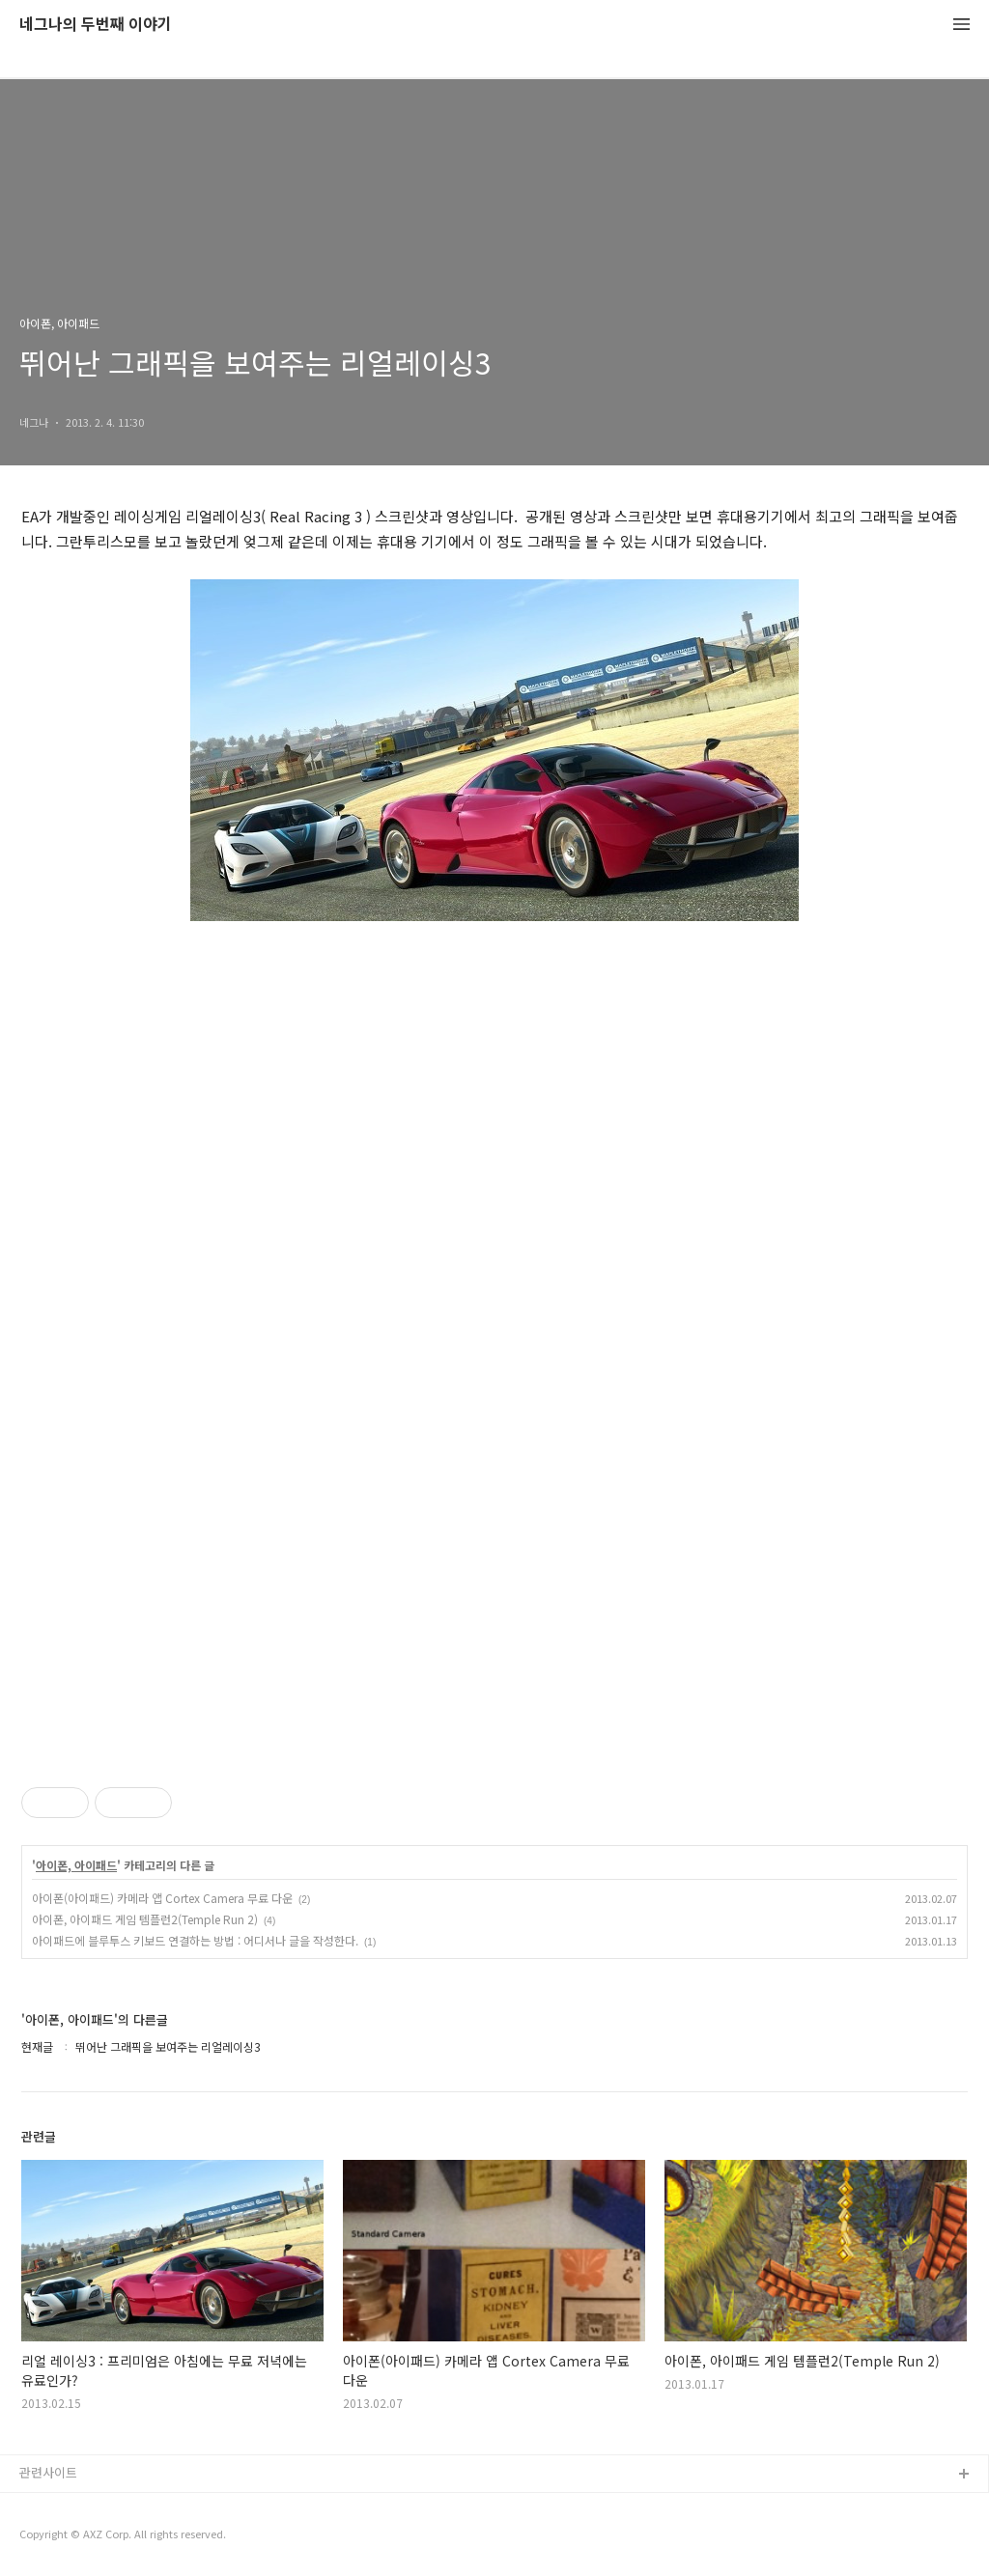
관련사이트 (48, 2472)
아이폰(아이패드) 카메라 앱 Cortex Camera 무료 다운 (162, 1898)
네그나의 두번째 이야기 (95, 24)
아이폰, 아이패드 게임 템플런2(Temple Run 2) (145, 1919)
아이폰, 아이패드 (76, 1865)
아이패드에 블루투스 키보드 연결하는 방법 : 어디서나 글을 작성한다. (195, 1940)
